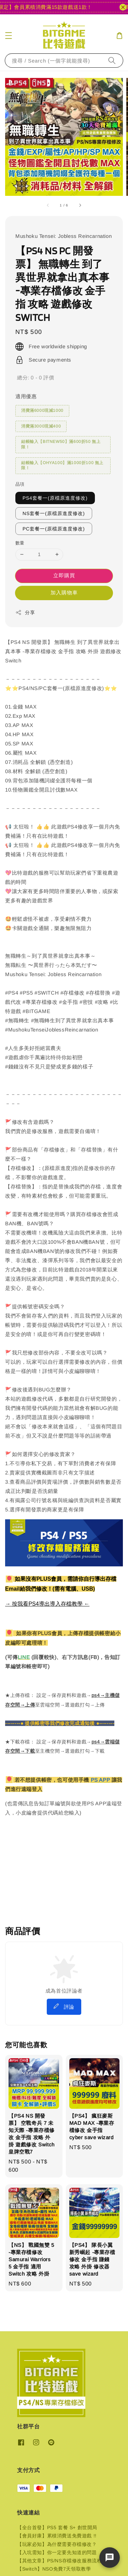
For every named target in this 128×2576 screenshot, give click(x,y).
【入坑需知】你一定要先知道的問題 (57, 2552)
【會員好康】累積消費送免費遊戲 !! (57, 2535)
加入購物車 (64, 592)
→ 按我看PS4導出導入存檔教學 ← (47, 1604)
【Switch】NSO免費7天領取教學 (54, 2569)
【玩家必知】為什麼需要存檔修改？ (57, 2544)
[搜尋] (112, 60)
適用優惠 (26, 396)
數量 (20, 542)
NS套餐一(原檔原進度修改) (54, 513)
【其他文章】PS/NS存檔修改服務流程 (59, 2560)
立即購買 (64, 575)
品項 (20, 484)
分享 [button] (25, 612)
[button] (8, 35)
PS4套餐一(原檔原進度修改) (55, 498)
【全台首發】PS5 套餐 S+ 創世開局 (57, 2527)
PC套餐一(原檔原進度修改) (54, 528)
